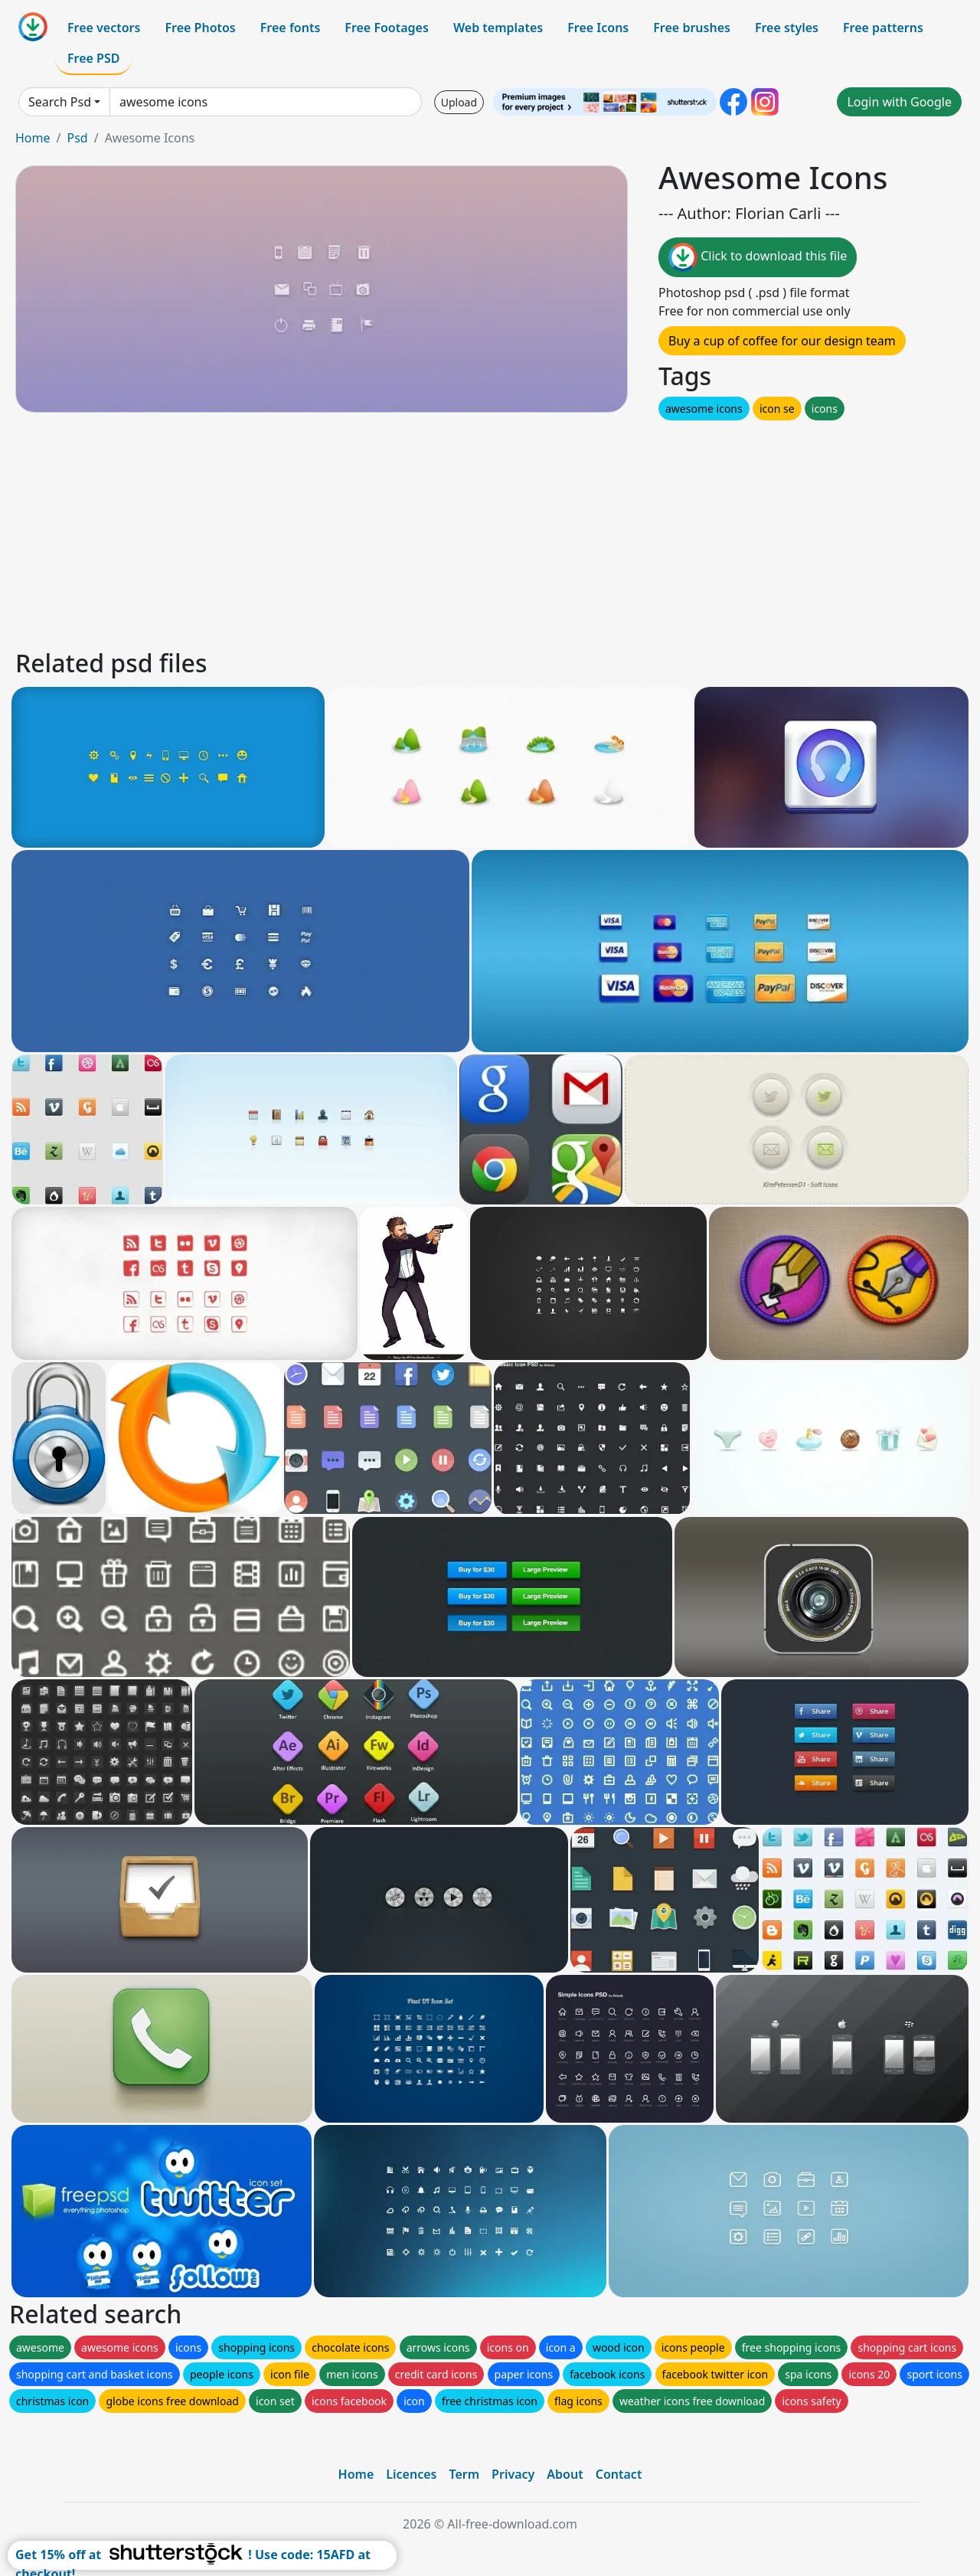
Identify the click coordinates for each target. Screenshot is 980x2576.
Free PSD (93, 58)
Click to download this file (757, 257)
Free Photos (200, 27)
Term (464, 2474)
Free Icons (598, 27)
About (565, 2474)
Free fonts (290, 27)
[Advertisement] (473, 530)
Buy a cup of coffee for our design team (782, 340)
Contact (619, 2474)
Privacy (513, 2474)
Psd (77, 137)
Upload (459, 102)
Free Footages (387, 27)
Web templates (498, 27)
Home (33, 137)
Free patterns (883, 27)
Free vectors (103, 27)
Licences (411, 2474)
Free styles (786, 27)
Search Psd (59, 101)
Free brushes (691, 27)
